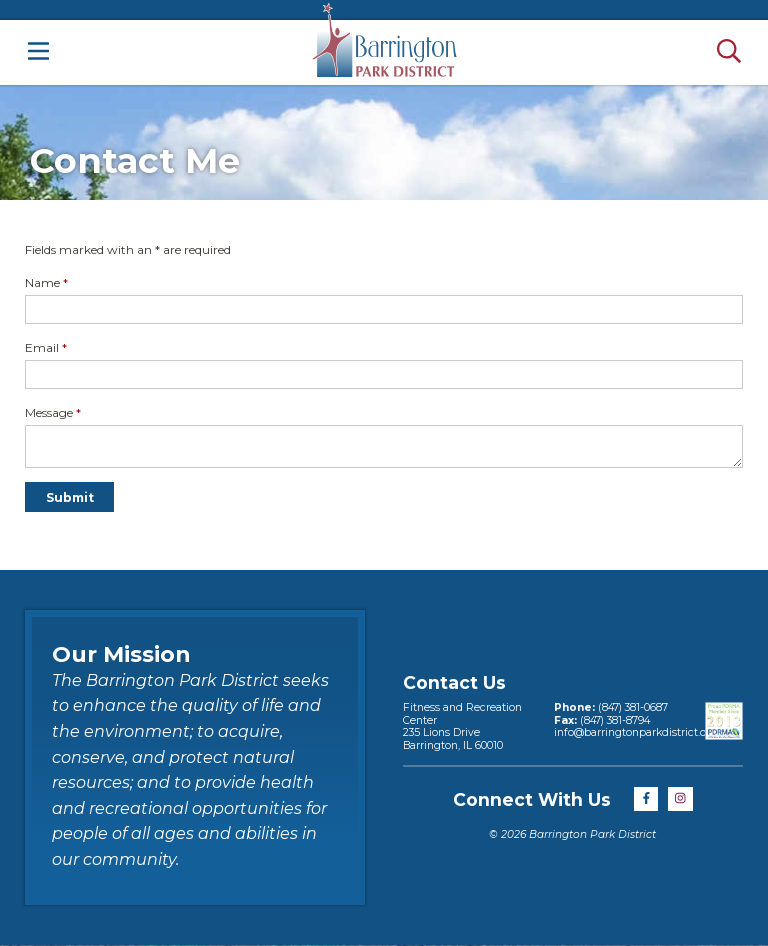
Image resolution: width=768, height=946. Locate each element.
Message (53, 412)
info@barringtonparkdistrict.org (635, 732)
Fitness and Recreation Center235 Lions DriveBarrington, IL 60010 (462, 726)
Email (46, 347)
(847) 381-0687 (633, 707)
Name (46, 282)
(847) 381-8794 (615, 720)
